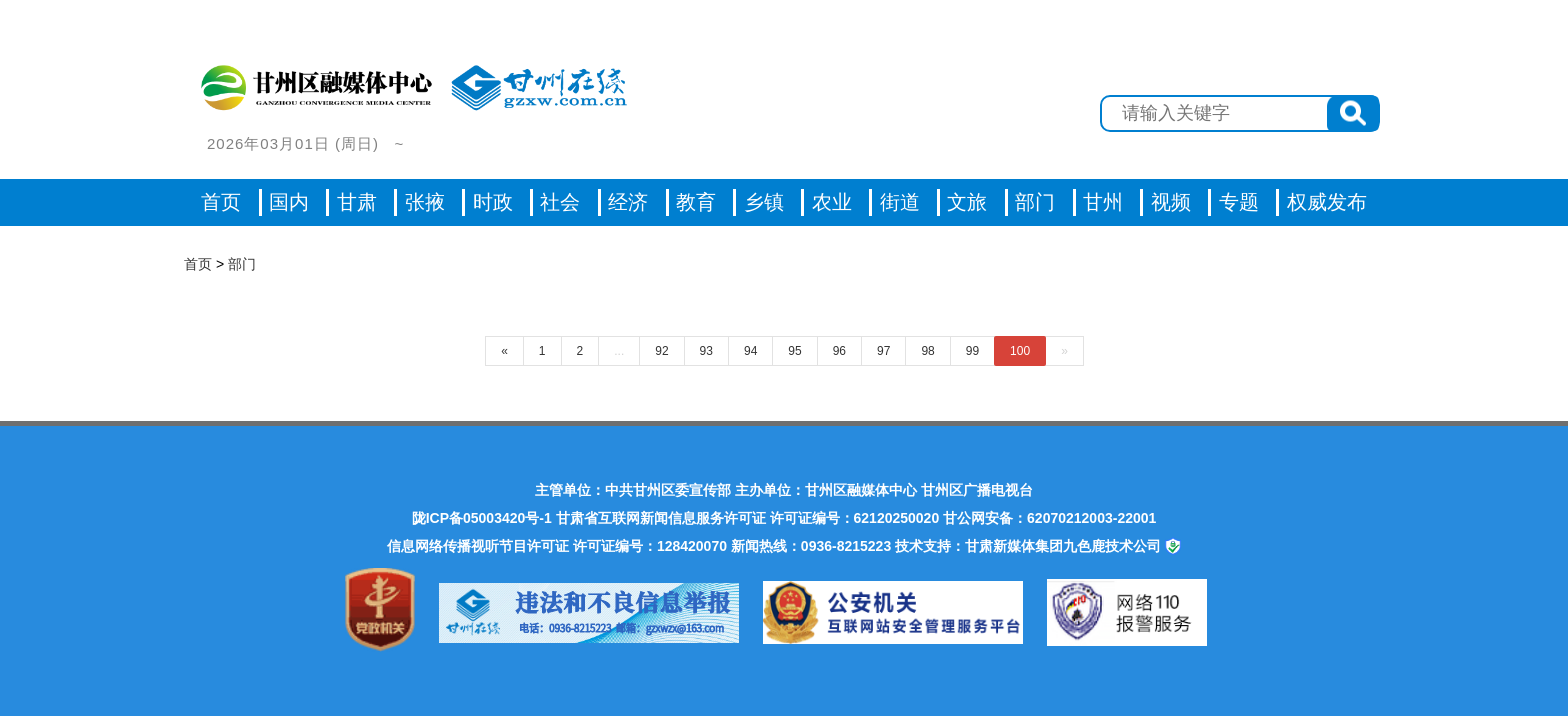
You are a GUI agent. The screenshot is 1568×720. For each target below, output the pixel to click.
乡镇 (764, 202)
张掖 (425, 202)
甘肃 (357, 202)
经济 (628, 202)
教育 (696, 202)
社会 (560, 202)
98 (927, 351)
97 (883, 351)
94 (750, 351)
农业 (832, 202)
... (619, 351)
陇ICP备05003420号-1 (482, 518)
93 (706, 351)
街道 (900, 202)
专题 (1239, 202)
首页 (221, 202)
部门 (1035, 202)
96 (839, 351)
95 (794, 351)
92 (661, 351)
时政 (493, 202)
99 (972, 351)
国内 (289, 202)
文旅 (967, 202)
